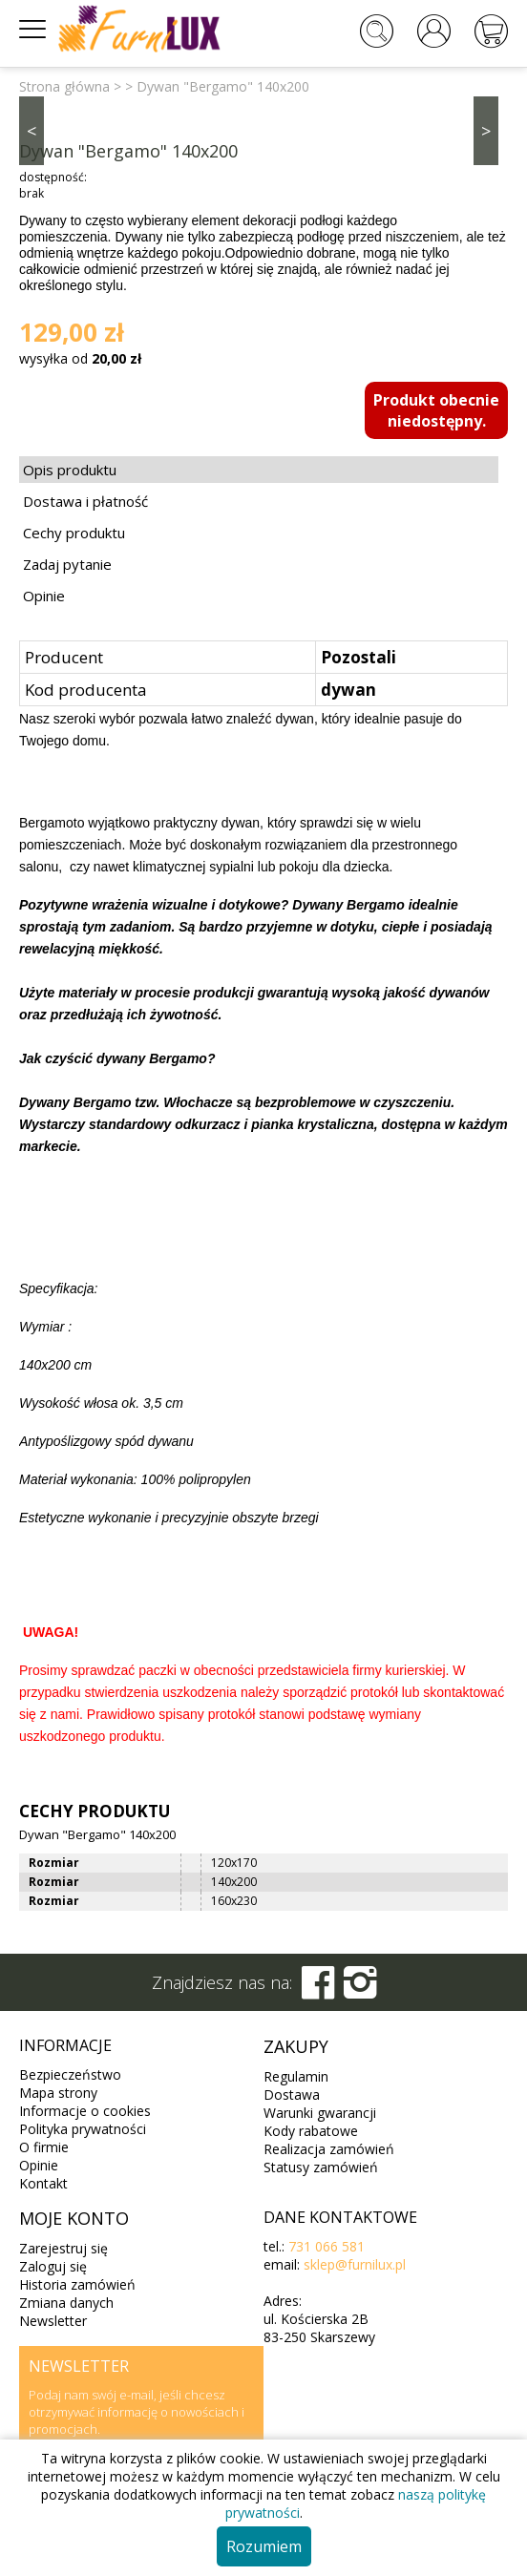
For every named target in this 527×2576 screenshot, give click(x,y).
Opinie (44, 595)
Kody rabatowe (311, 2131)
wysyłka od (80, 358)
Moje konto (74, 2218)
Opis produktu (69, 469)
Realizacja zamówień (329, 2149)
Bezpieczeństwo (70, 2074)
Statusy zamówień (321, 2167)
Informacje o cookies (85, 2111)
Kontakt (43, 2183)
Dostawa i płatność (85, 501)
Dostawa (292, 2094)
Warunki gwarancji (320, 2113)
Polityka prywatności (82, 2129)
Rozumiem (264, 2546)
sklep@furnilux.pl (355, 2264)
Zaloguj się (53, 2266)
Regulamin (296, 2076)
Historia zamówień (77, 2284)
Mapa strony (58, 2093)
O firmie (44, 2147)
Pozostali (358, 657)
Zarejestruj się (63, 2248)
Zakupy (296, 2046)
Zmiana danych (66, 2302)
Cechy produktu (74, 532)
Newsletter (53, 2321)
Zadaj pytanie (67, 564)
